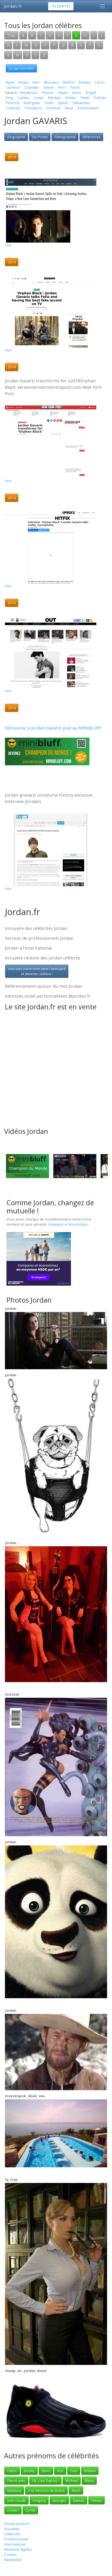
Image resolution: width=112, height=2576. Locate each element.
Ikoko (76, 92)
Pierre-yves (16, 2480)
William (90, 2470)
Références (91, 137)
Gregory (39, 2500)
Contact (10, 2554)
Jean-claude (16, 2500)
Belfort (68, 82)
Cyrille (30, 2510)
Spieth (63, 103)
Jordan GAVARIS (21, 68)
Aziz (60, 2470)
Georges (59, 2500)
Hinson (47, 92)
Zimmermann (88, 108)
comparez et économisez (68, 1224)
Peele (85, 97)
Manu (89, 2480)
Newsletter (13, 2559)
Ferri (61, 87)
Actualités (12, 2528)
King (9, 97)
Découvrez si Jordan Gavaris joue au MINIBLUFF (53, 728)
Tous (11, 35)
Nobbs (70, 97)
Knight (91, 92)
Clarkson (13, 87)
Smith (49, 103)
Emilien (13, 2510)
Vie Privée (40, 137)
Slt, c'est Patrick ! (45, 2480)
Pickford (12, 103)
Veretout (53, 108)
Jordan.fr (13, 6)
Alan (36, 82)
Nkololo (54, 97)
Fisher (74, 87)
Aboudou (51, 82)
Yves (73, 2470)
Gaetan (78, 2500)
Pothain (100, 97)
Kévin (45, 2470)
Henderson (28, 92)
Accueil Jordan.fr (17, 2523)
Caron (99, 82)
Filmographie (65, 137)
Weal (69, 108)
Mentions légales (18, 2549)
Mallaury (14, 2490)
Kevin (76, 2490)
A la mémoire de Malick (46, 2490)
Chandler (32, 87)
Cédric (12, 2470)
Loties (38, 97)
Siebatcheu (81, 103)
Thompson (33, 108)
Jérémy (29, 2470)
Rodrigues (32, 103)
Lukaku (23, 97)
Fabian (96, 2500)
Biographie (16, 137)
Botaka (84, 82)
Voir (8, 245)
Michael (71, 2480)
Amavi (23, 82)
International (14, 2544)
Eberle (48, 87)
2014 (11, 157)
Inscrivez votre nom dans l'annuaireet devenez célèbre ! (37, 971)
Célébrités (61, 6)
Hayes (62, 92)
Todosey (12, 108)
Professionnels (16, 2539)
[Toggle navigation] (102, 6)
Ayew (10, 82)
